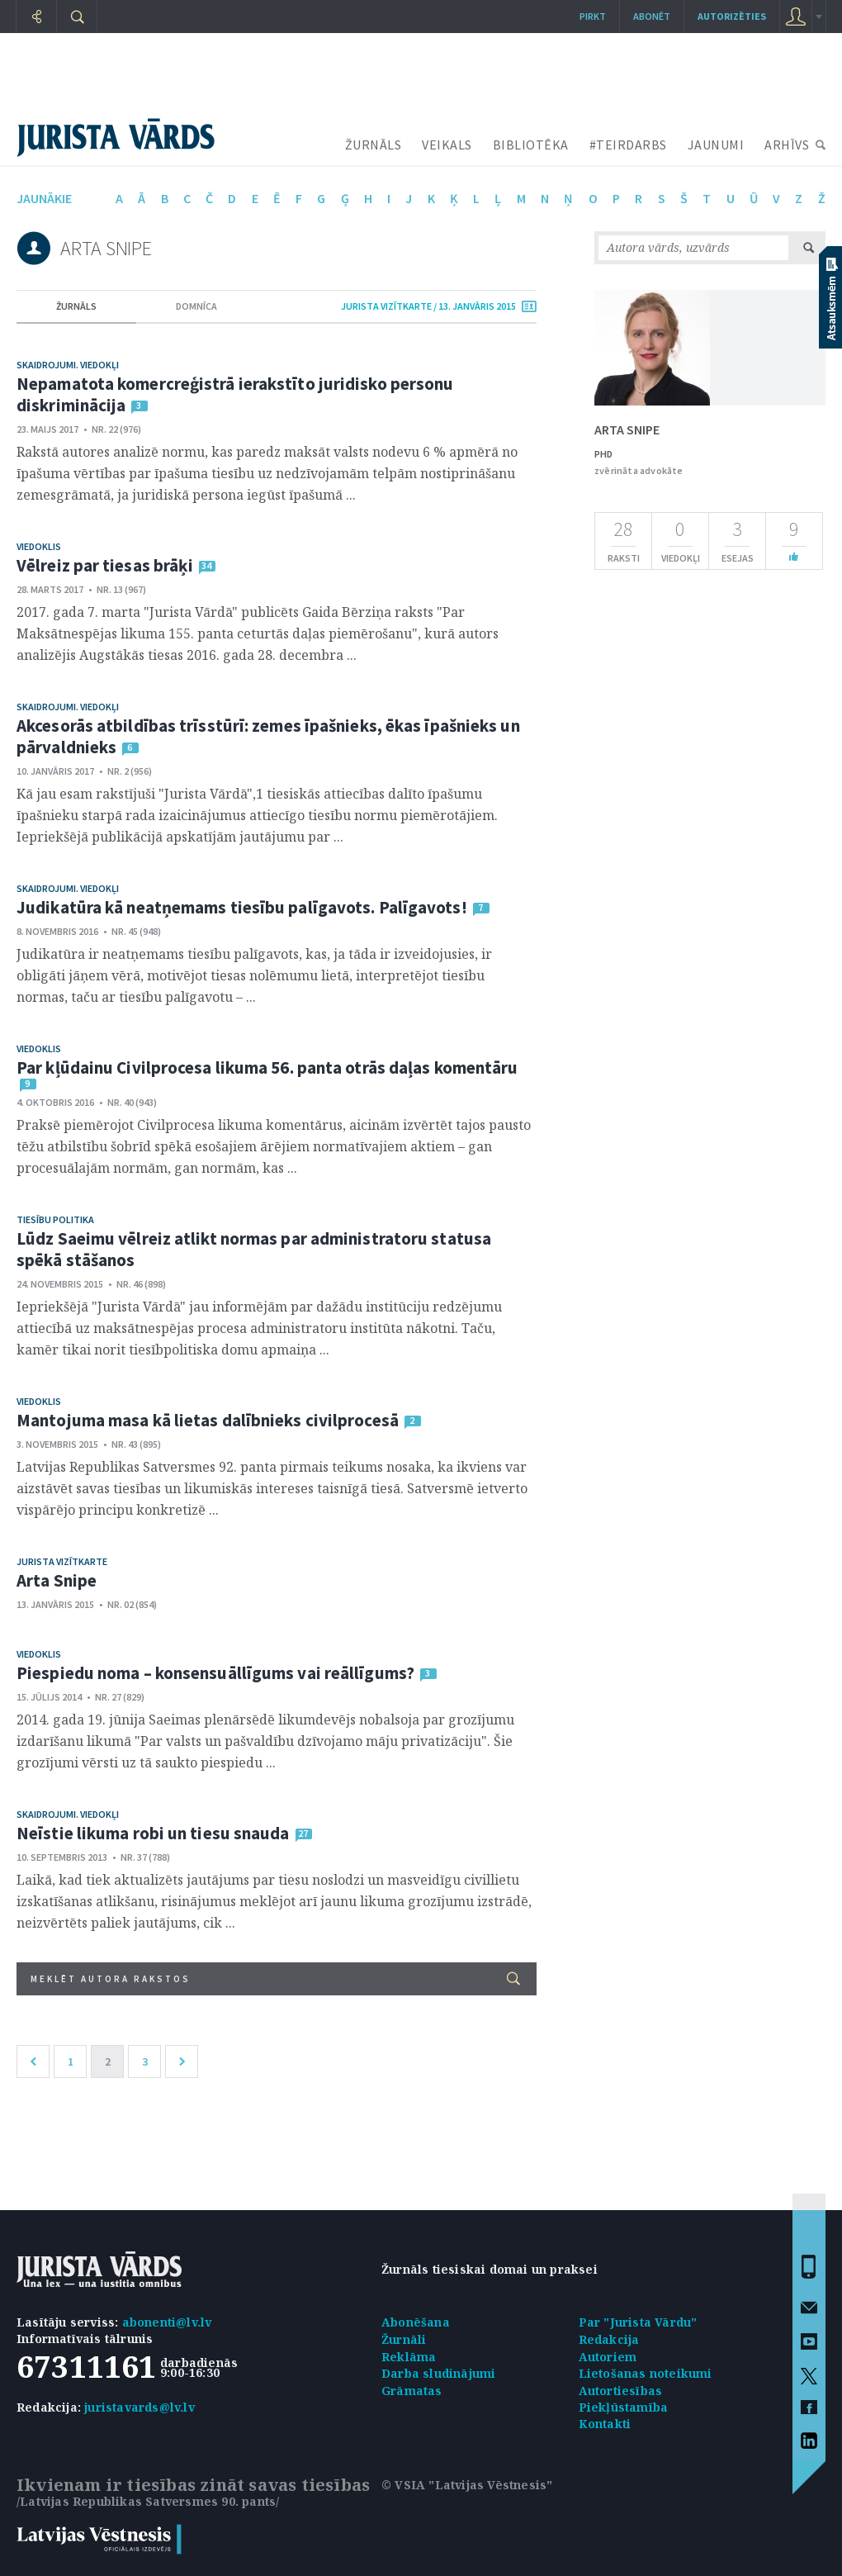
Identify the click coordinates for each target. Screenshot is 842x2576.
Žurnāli (403, 2339)
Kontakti (605, 2423)
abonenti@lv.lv (167, 2322)
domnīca (196, 306)
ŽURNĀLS (373, 144)
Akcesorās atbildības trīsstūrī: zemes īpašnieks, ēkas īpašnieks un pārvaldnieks (268, 736)
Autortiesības (621, 2390)
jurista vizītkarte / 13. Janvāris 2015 (428, 306)
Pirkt (592, 16)
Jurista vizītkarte (62, 1561)
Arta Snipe (57, 1580)
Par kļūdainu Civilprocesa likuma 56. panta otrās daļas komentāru (267, 1067)
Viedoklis (39, 546)
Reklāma (408, 2357)
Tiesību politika (55, 1219)
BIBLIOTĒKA (531, 144)
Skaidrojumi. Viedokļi (68, 364)
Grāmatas (411, 2390)
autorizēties (732, 16)
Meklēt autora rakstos (275, 1978)
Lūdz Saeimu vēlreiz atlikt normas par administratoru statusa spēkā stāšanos (254, 1249)
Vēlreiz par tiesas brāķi (105, 565)
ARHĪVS (786, 144)
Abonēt (651, 16)
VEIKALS (447, 144)
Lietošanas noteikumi (645, 2373)
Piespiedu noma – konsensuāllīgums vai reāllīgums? (215, 1673)
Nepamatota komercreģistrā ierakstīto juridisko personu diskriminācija (235, 394)
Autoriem (608, 2357)
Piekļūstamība (624, 2407)
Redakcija (609, 2339)
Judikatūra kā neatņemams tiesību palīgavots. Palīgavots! (242, 907)
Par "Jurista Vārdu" (638, 2322)
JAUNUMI (716, 144)
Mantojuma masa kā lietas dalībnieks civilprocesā (208, 1420)
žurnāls (76, 306)
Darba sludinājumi (438, 2373)
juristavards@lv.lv (139, 2407)
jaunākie (44, 198)
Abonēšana (415, 2322)
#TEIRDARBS (628, 144)
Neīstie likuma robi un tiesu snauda (153, 1833)
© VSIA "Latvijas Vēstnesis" (466, 2485)
